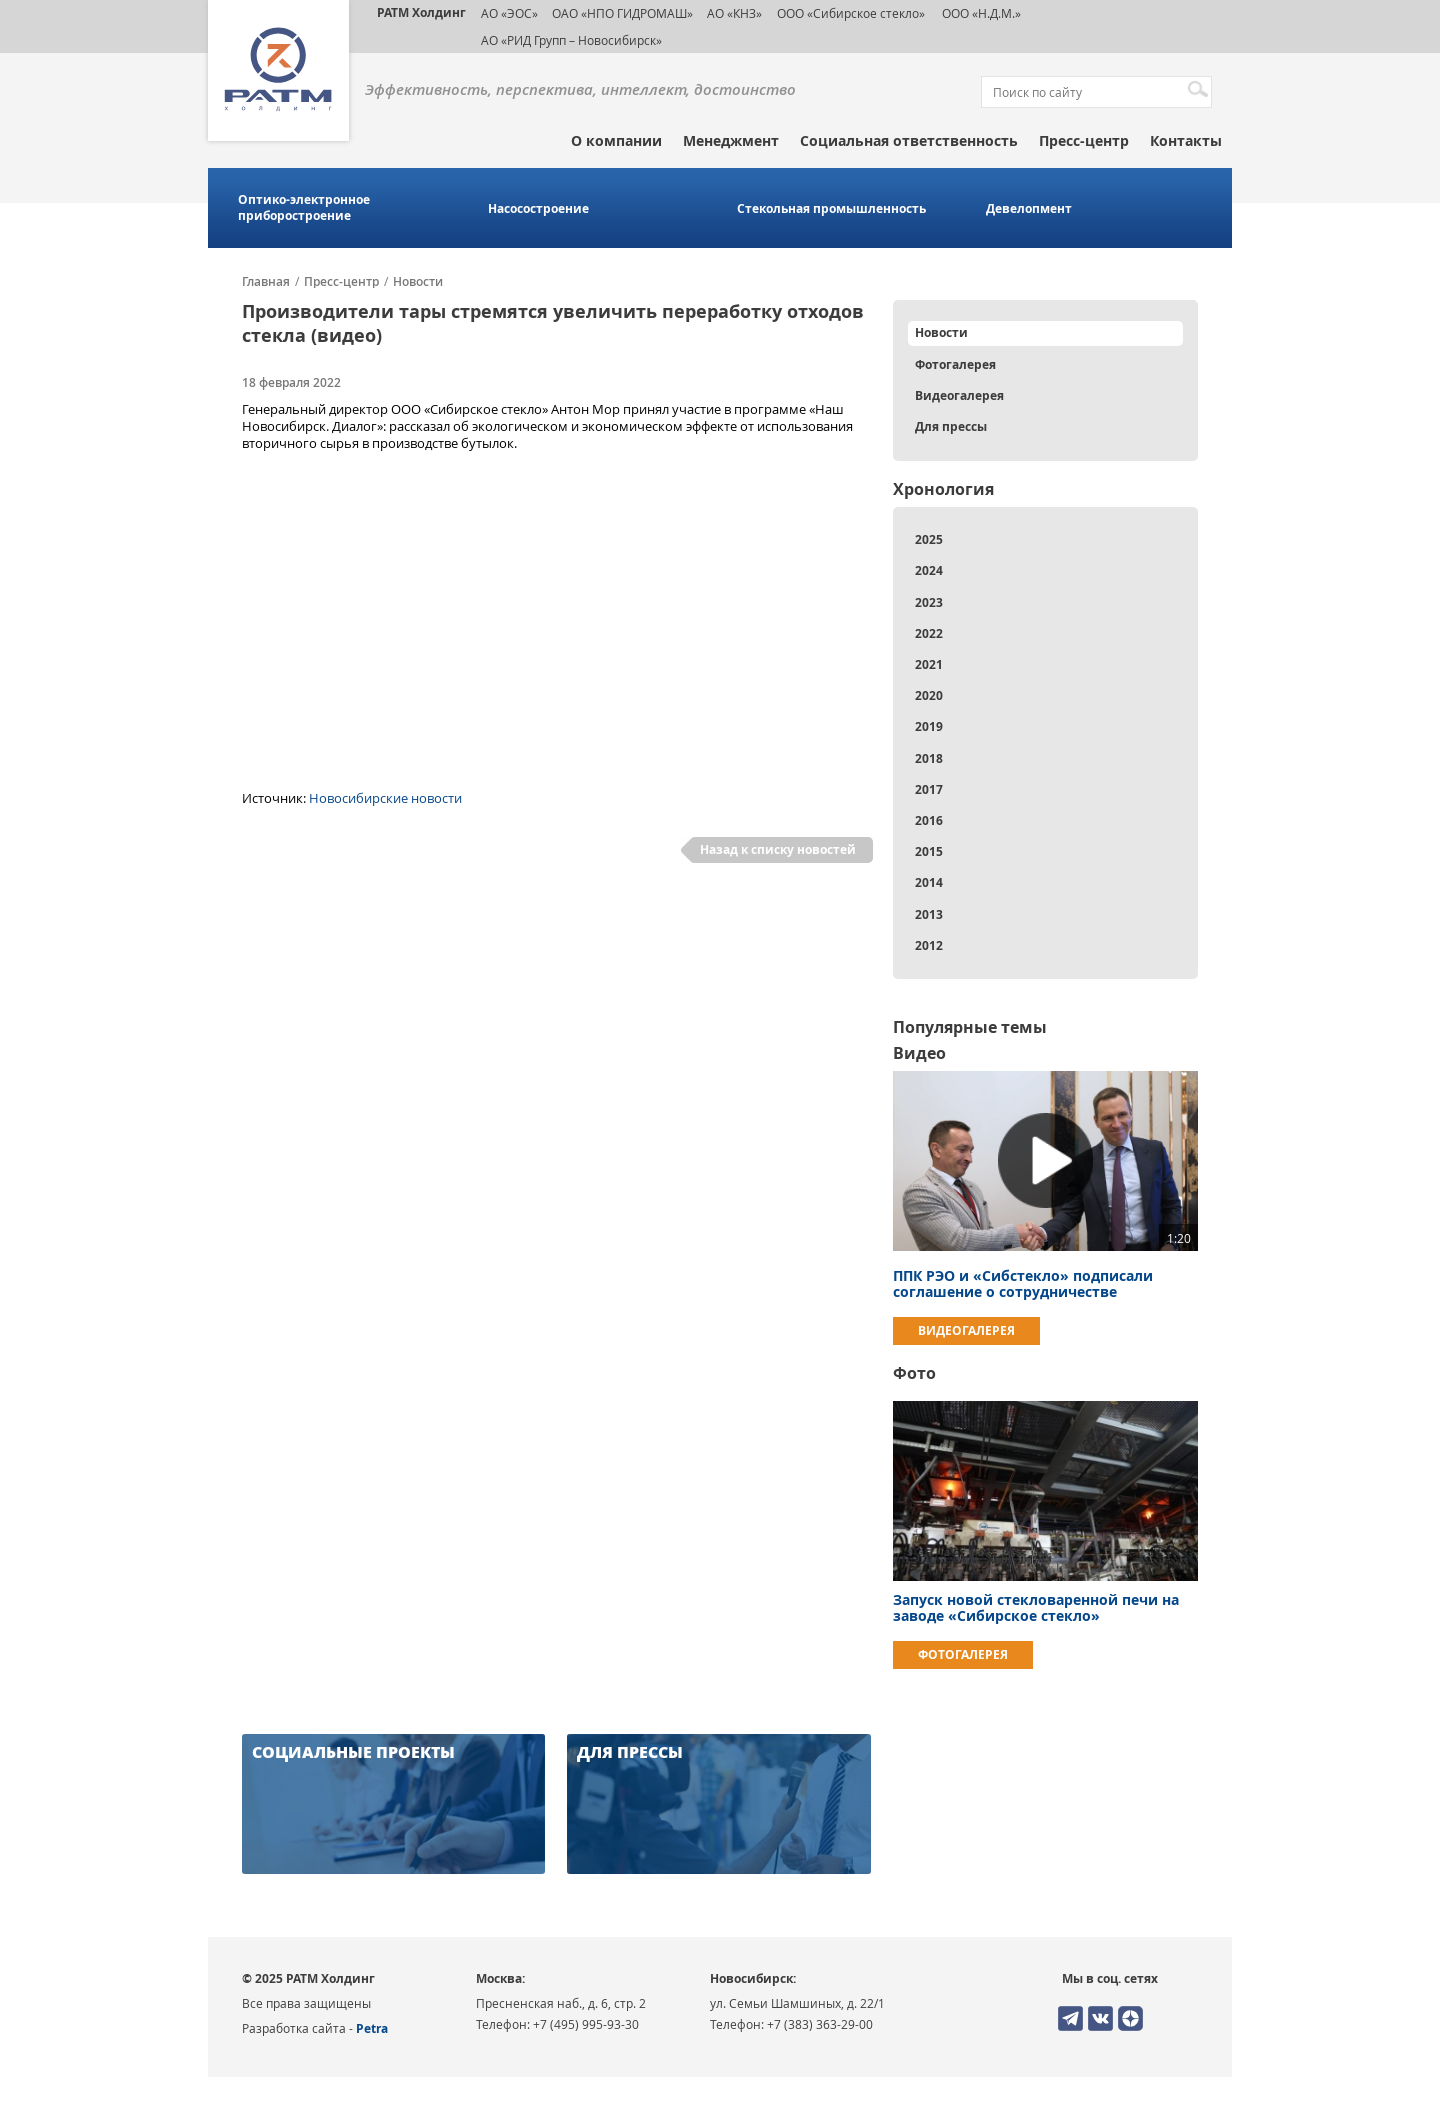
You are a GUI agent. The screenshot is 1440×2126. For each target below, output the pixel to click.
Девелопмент (1029, 209)
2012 (929, 945)
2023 (929, 602)
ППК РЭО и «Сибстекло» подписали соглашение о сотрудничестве (1023, 1283)
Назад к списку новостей (778, 849)
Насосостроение (538, 209)
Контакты (1186, 140)
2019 (929, 726)
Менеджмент (731, 140)
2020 (929, 695)
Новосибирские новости (385, 798)
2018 (929, 758)
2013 (929, 914)
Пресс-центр (1084, 140)
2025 (929, 539)
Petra (372, 2028)
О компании (616, 140)
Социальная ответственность (909, 140)
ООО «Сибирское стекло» (851, 13)
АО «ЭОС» (509, 13)
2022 (929, 633)
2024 (929, 570)
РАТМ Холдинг (421, 12)
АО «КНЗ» (734, 13)
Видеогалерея (959, 395)
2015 (929, 851)
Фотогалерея (955, 364)
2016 (929, 820)
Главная (266, 282)
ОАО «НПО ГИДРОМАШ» (622, 13)
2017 (929, 789)
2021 (929, 664)
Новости (418, 282)
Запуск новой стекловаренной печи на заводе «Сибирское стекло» (1036, 1607)
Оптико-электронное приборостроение (304, 208)
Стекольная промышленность (831, 209)
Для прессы (951, 426)
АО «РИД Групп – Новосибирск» (571, 40)
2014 (929, 882)
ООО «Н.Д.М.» (980, 13)
